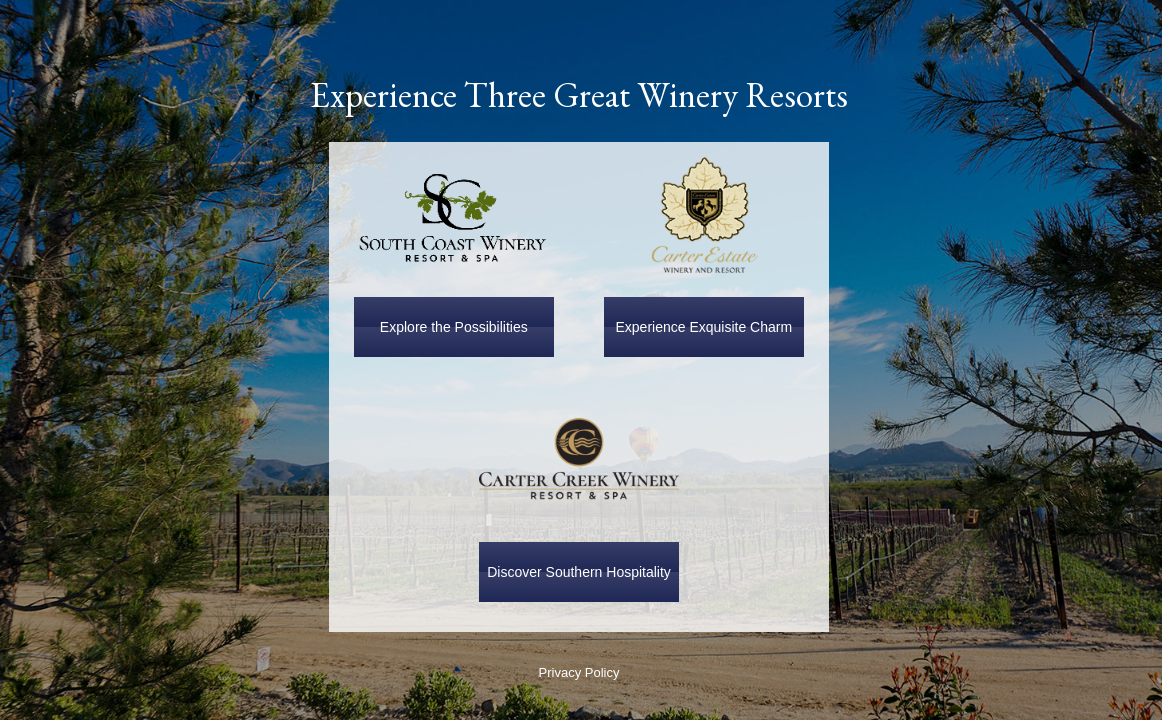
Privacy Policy (579, 672)
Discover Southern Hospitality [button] (579, 572)
